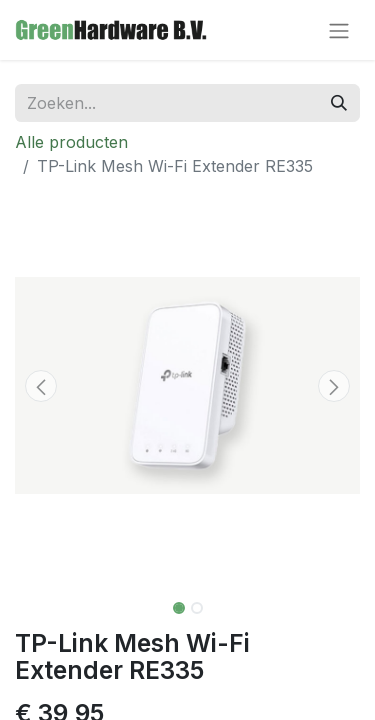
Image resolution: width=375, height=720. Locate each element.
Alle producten (71, 142)
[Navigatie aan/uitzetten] (339, 30)
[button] (41, 386)
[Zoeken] (339, 103)
